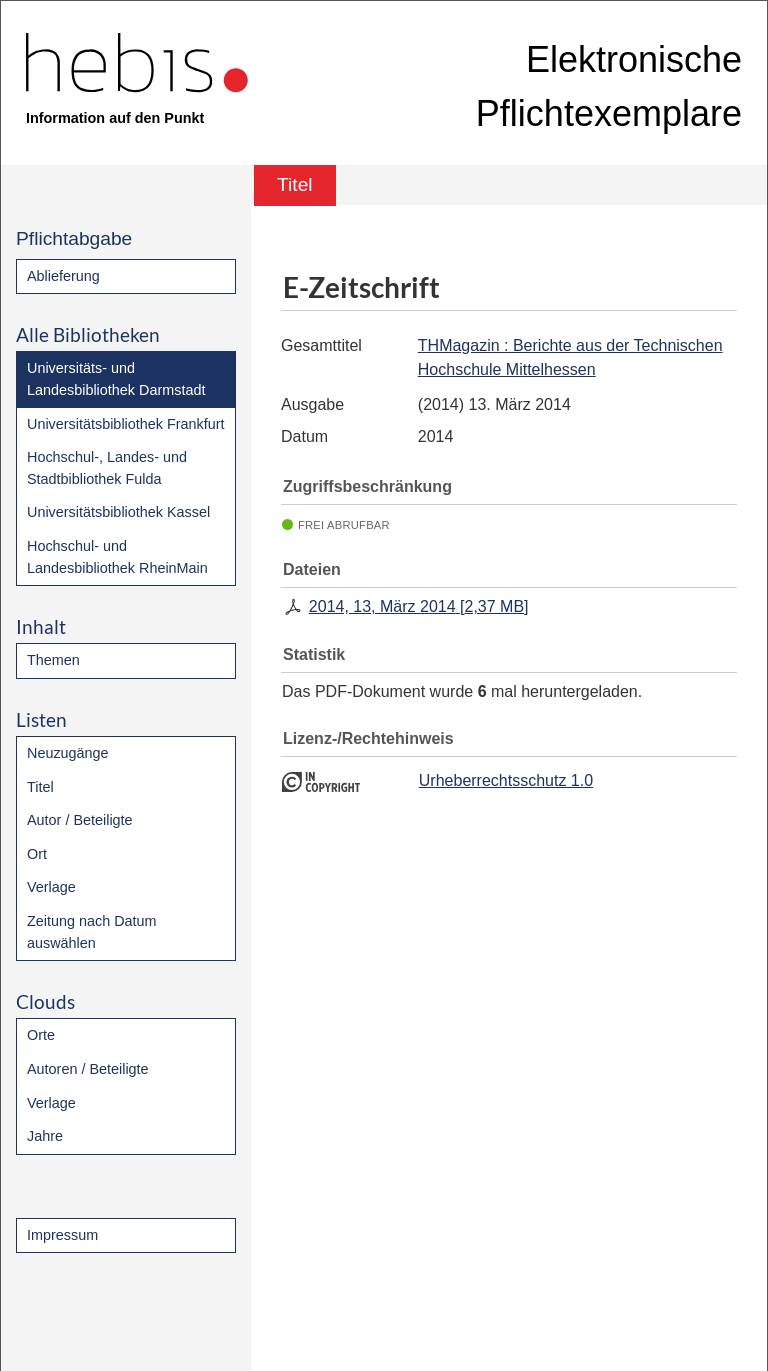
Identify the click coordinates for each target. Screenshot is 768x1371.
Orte (41, 1035)
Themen (53, 660)
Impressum (62, 1235)
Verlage (51, 887)
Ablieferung (63, 276)
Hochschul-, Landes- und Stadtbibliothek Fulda (107, 468)
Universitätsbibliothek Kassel (118, 512)
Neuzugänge (68, 753)
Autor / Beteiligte (80, 820)
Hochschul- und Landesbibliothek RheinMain (117, 557)
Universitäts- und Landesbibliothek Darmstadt (116, 379)
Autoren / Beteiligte (88, 1069)
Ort (37, 854)
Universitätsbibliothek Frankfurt (126, 424)
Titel (40, 787)
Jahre (45, 1136)
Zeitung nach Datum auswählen (92, 932)
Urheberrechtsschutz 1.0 (506, 780)
